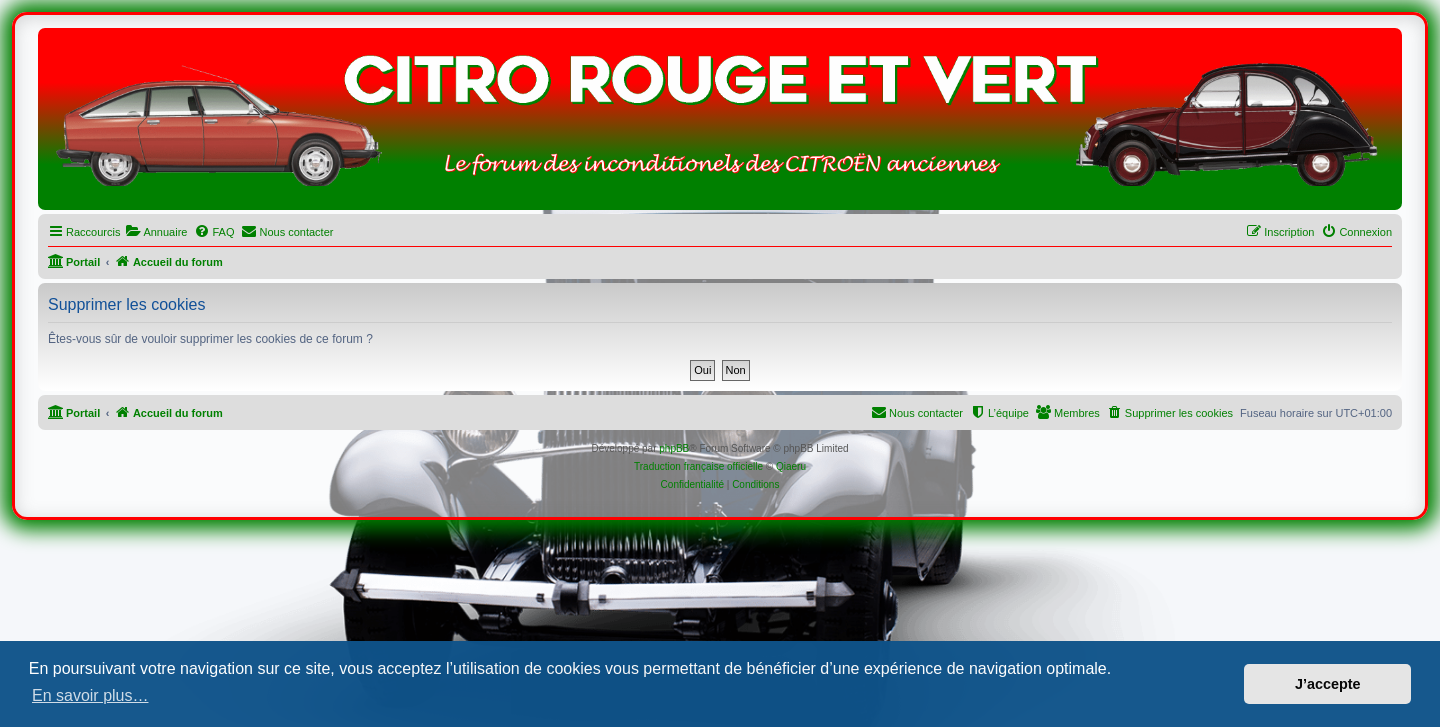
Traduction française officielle (698, 466)
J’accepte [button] (1328, 684)
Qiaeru (791, 466)
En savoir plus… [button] (90, 695)
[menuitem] (156, 232)
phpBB (674, 448)
